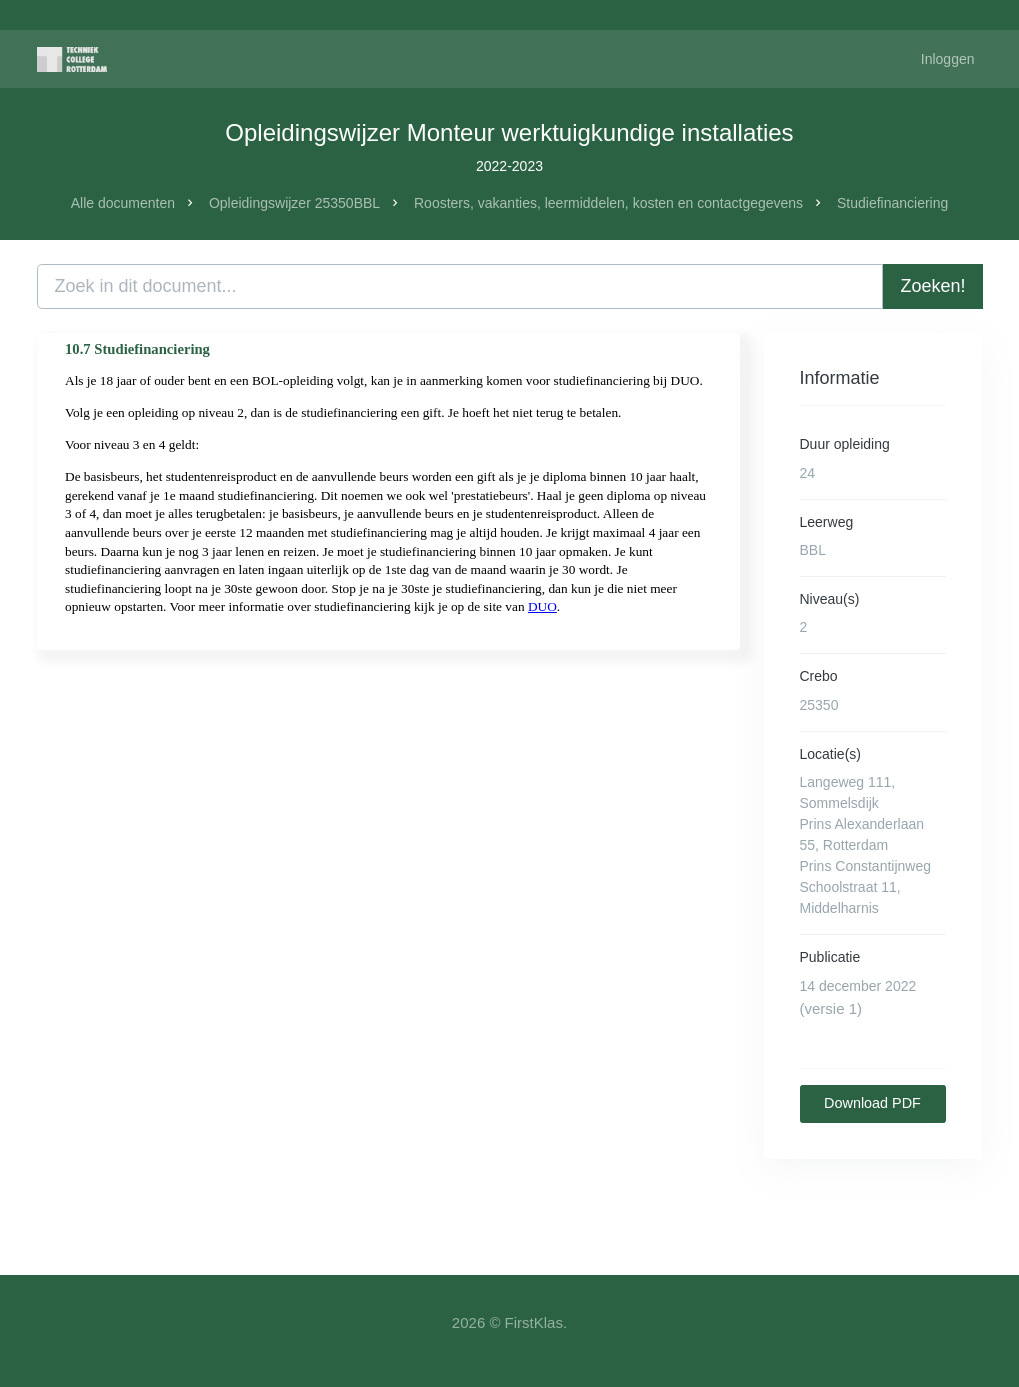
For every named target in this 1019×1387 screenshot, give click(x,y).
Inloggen (948, 59)
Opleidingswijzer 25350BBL (294, 203)
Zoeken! (932, 286)
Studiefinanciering (892, 203)
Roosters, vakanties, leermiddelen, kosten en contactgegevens (608, 203)
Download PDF (872, 1103)
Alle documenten (123, 203)
